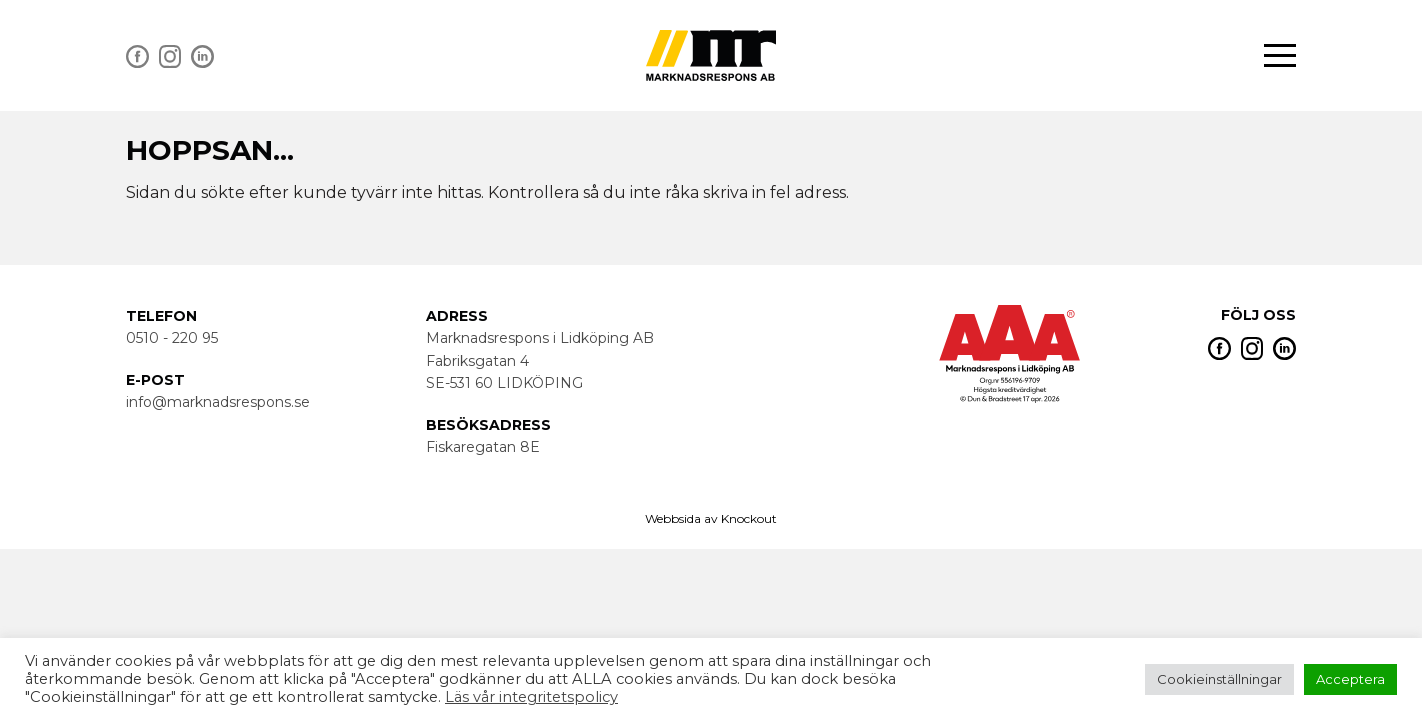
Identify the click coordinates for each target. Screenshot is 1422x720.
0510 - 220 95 (172, 338)
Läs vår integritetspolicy (531, 697)
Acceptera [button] (1350, 679)
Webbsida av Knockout (711, 518)
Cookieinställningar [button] (1219, 679)
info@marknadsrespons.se (218, 402)
